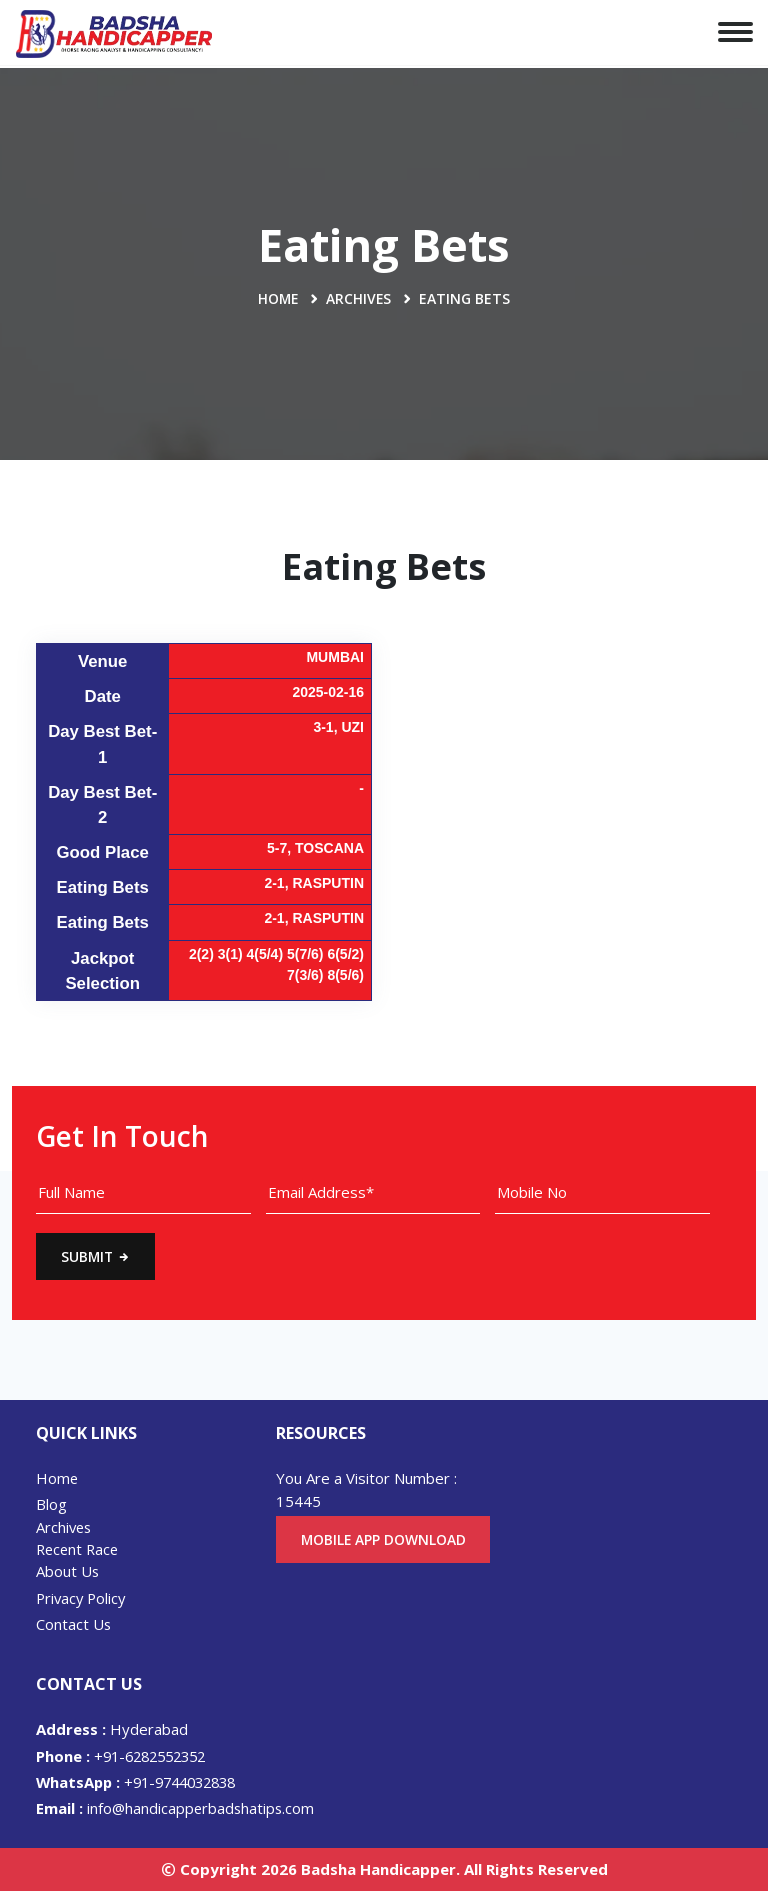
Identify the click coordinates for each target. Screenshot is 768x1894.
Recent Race (79, 1551)
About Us (68, 1573)
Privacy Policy (83, 1600)
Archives (360, 298)
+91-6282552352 (126, 1758)
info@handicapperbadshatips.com (177, 1811)
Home (278, 298)
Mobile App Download (384, 1550)
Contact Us (74, 1626)
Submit (97, 1257)
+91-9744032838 (143, 1785)
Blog (51, 1506)
